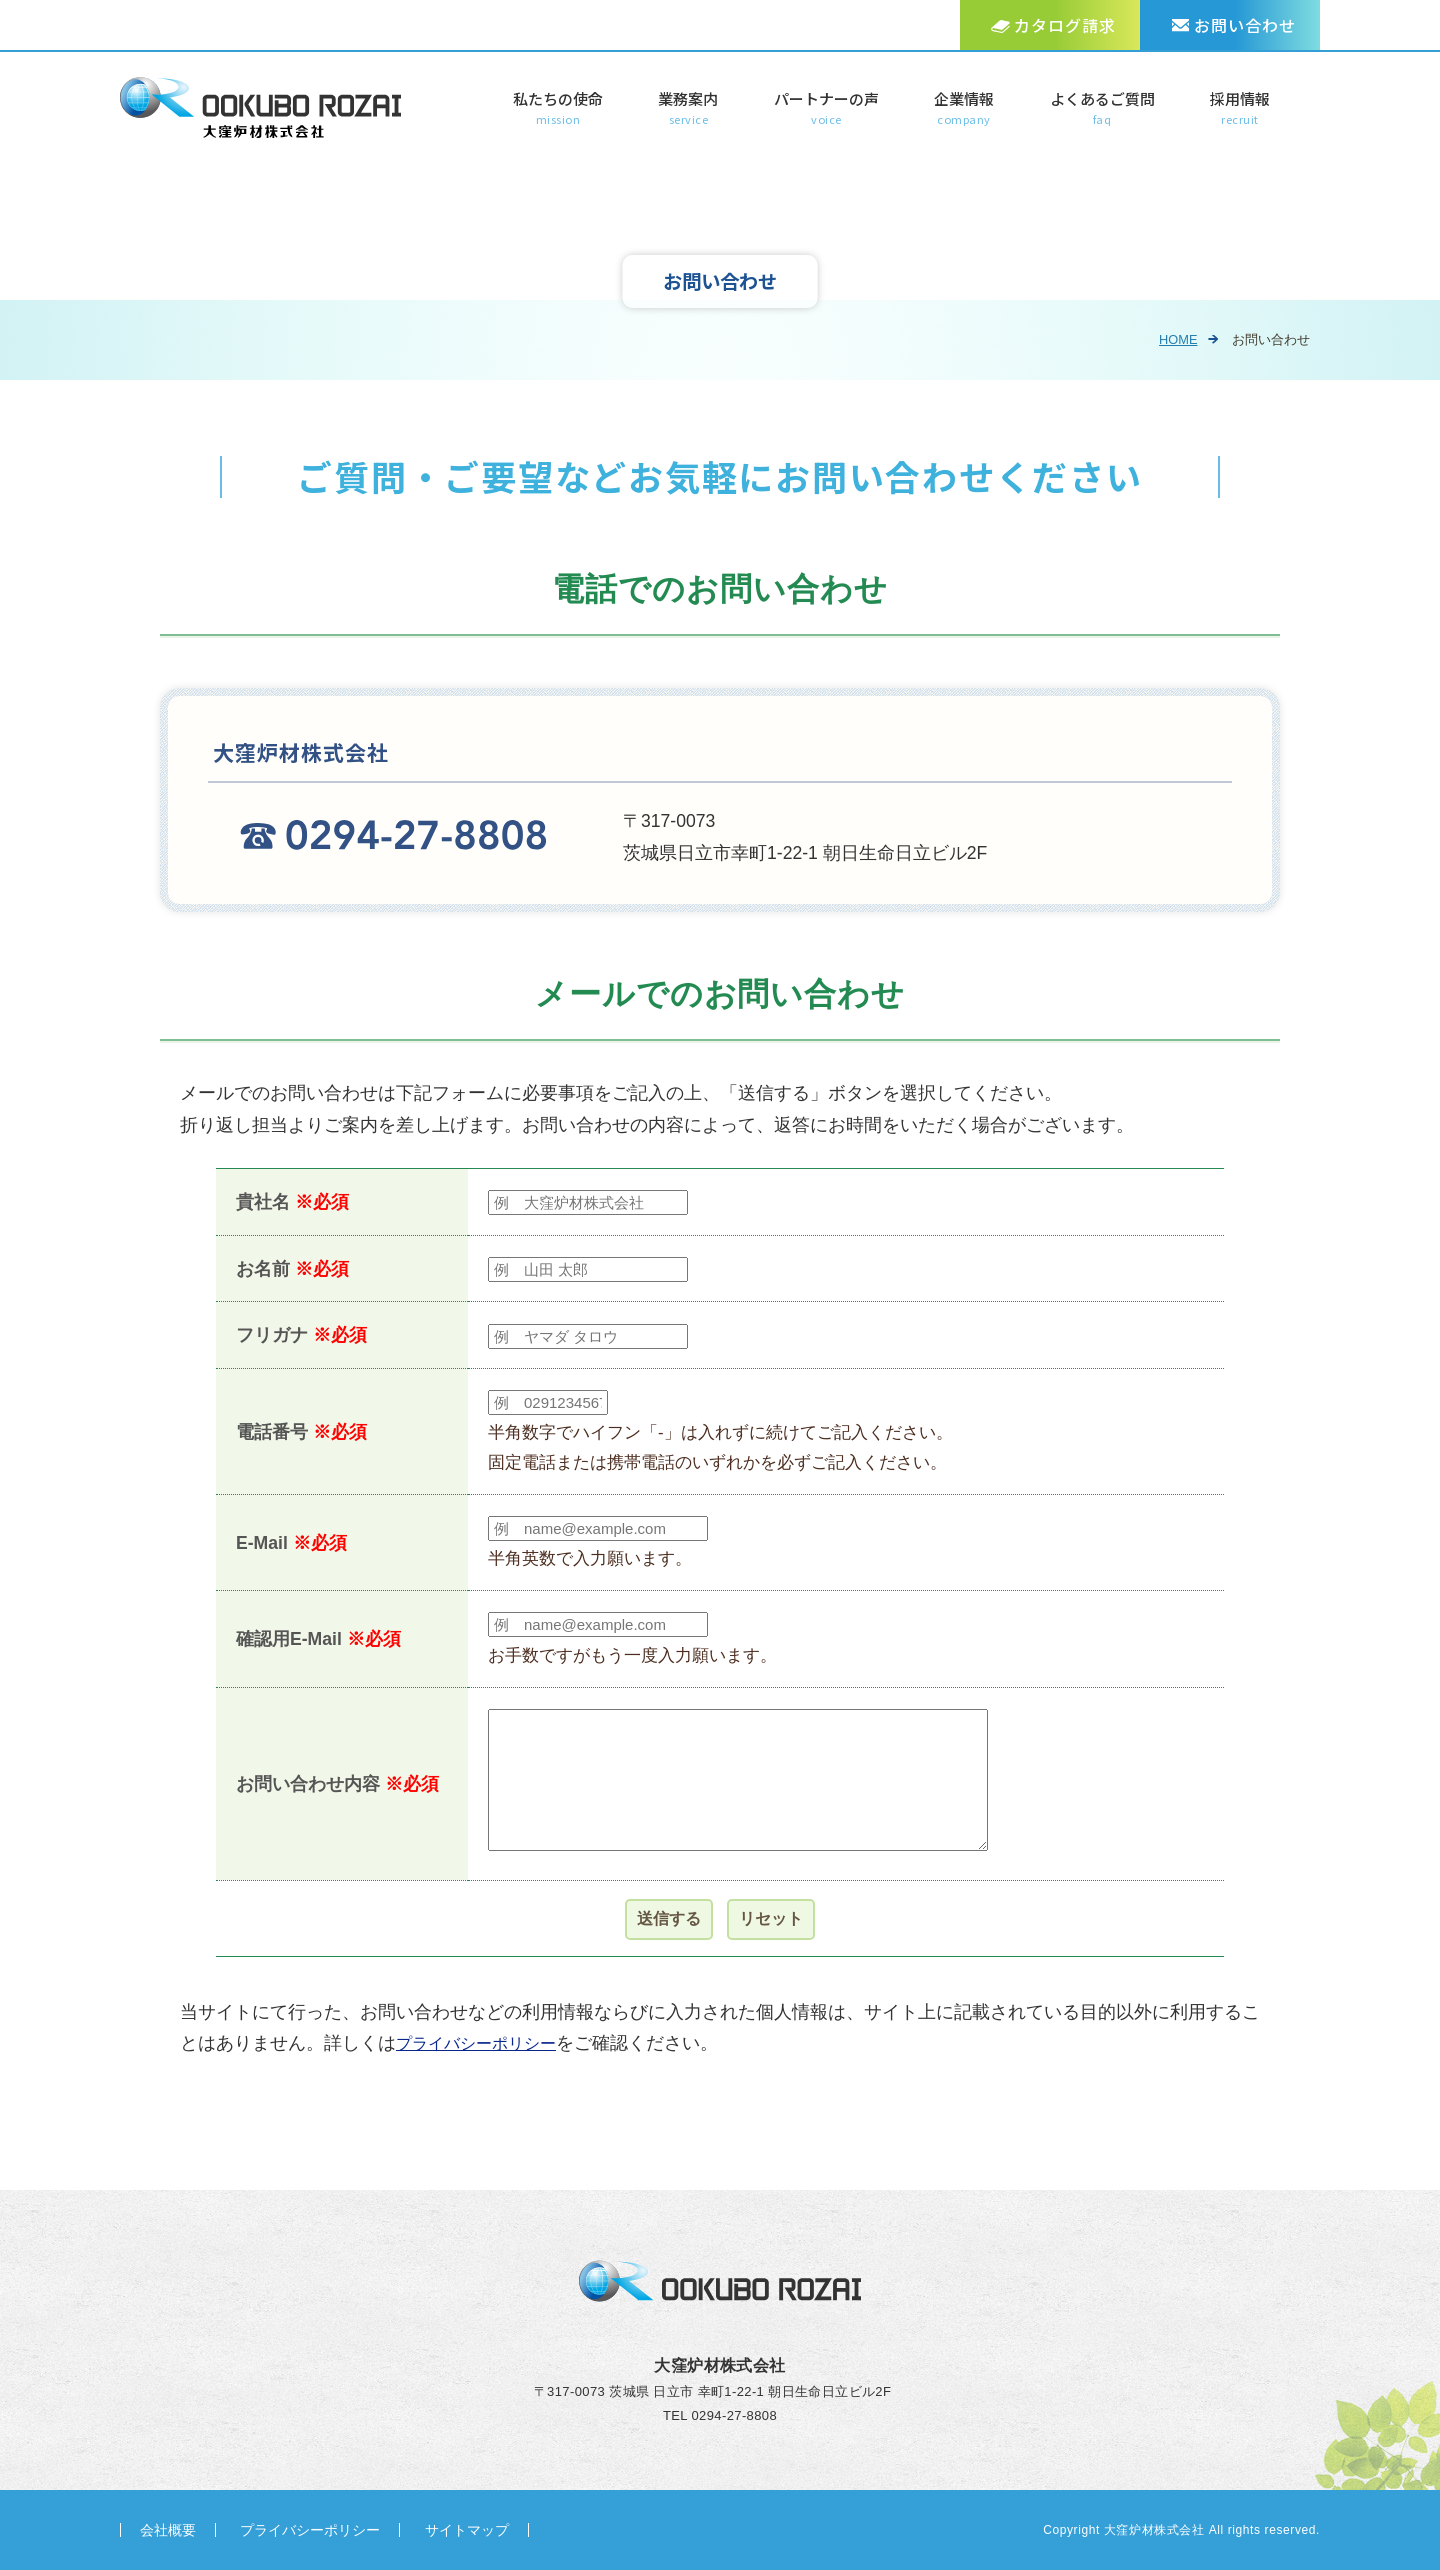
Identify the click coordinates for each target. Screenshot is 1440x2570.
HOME (1173, 339)
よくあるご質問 (1102, 108)
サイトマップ (467, 2530)
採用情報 (1240, 108)
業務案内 (688, 108)
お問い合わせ (1245, 25)
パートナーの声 (826, 108)
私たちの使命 (558, 108)
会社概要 (168, 2530)
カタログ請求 (1065, 25)
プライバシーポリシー (486, 2043)
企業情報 (964, 108)
